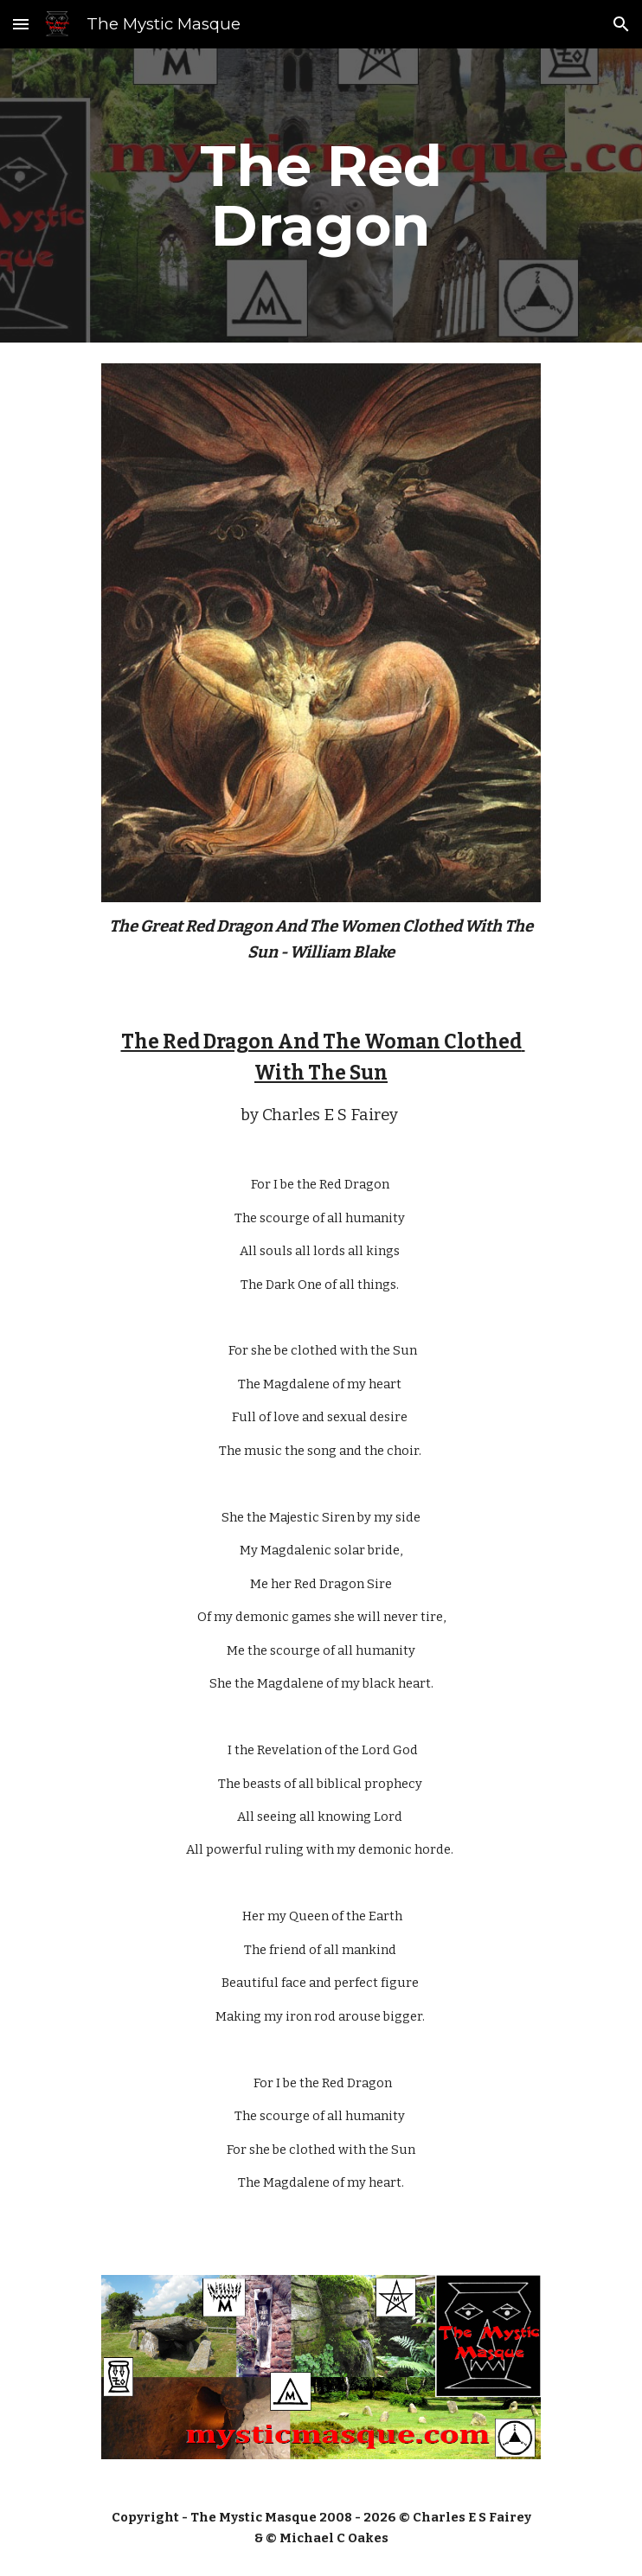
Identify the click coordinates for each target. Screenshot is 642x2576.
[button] (21, 24)
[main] (320, 195)
